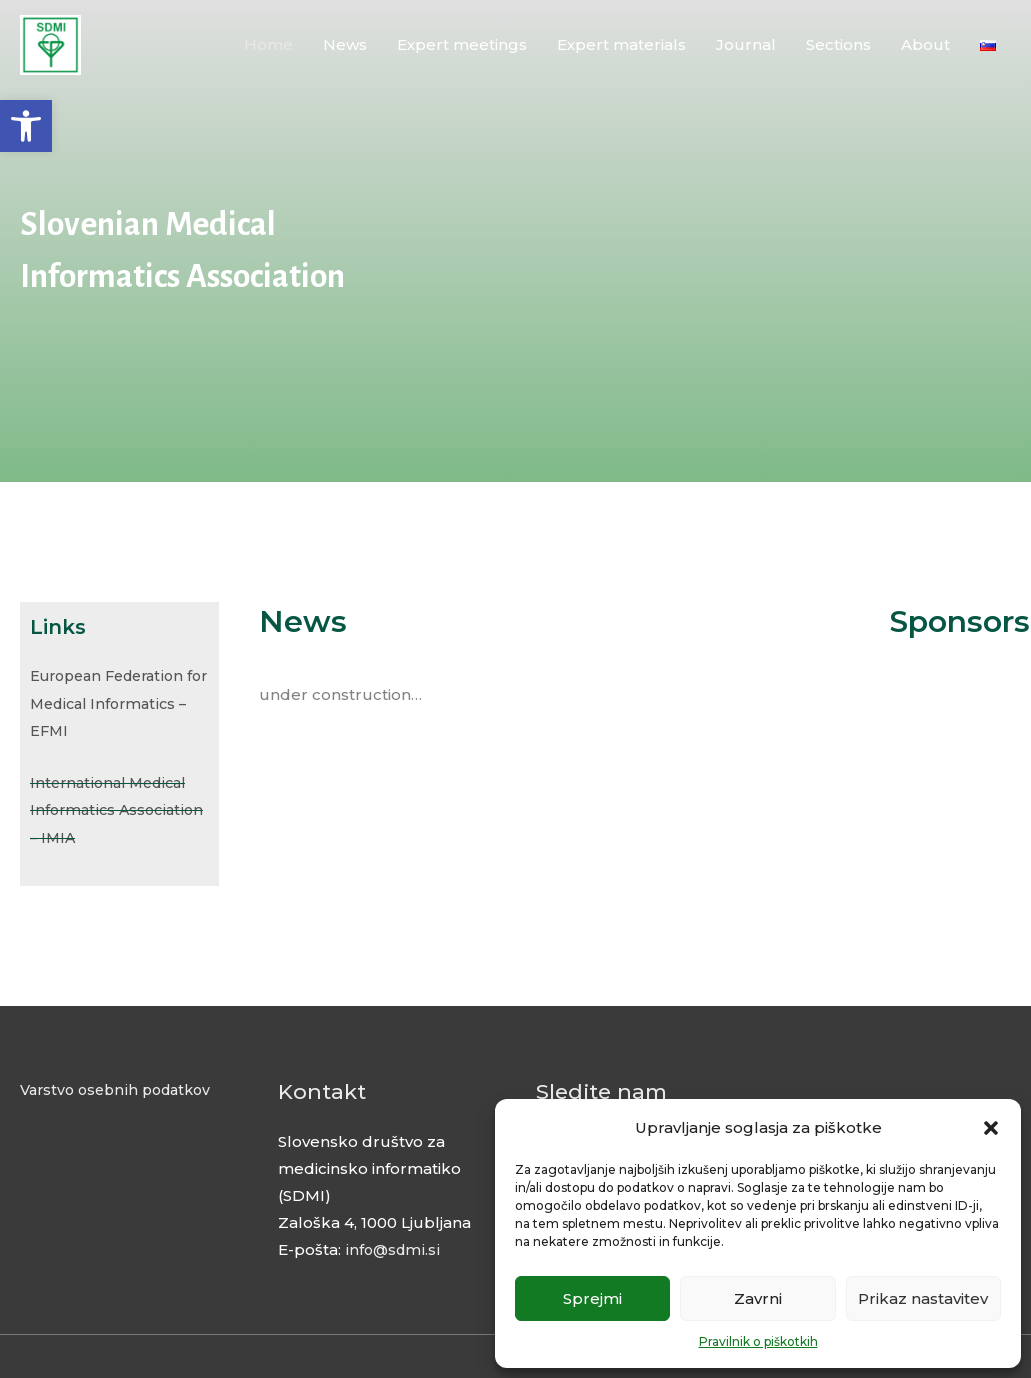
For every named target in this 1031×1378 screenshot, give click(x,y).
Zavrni (758, 1298)
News (345, 49)
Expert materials (621, 49)
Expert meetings (462, 49)
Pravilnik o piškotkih (758, 1341)
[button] (26, 126)
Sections (838, 49)
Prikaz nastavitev (923, 1298)
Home (268, 49)
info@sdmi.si (393, 1246)
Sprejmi (592, 1298)
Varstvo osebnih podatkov (121, 1085)
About (925, 49)
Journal (746, 49)
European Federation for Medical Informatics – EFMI (113, 702)
